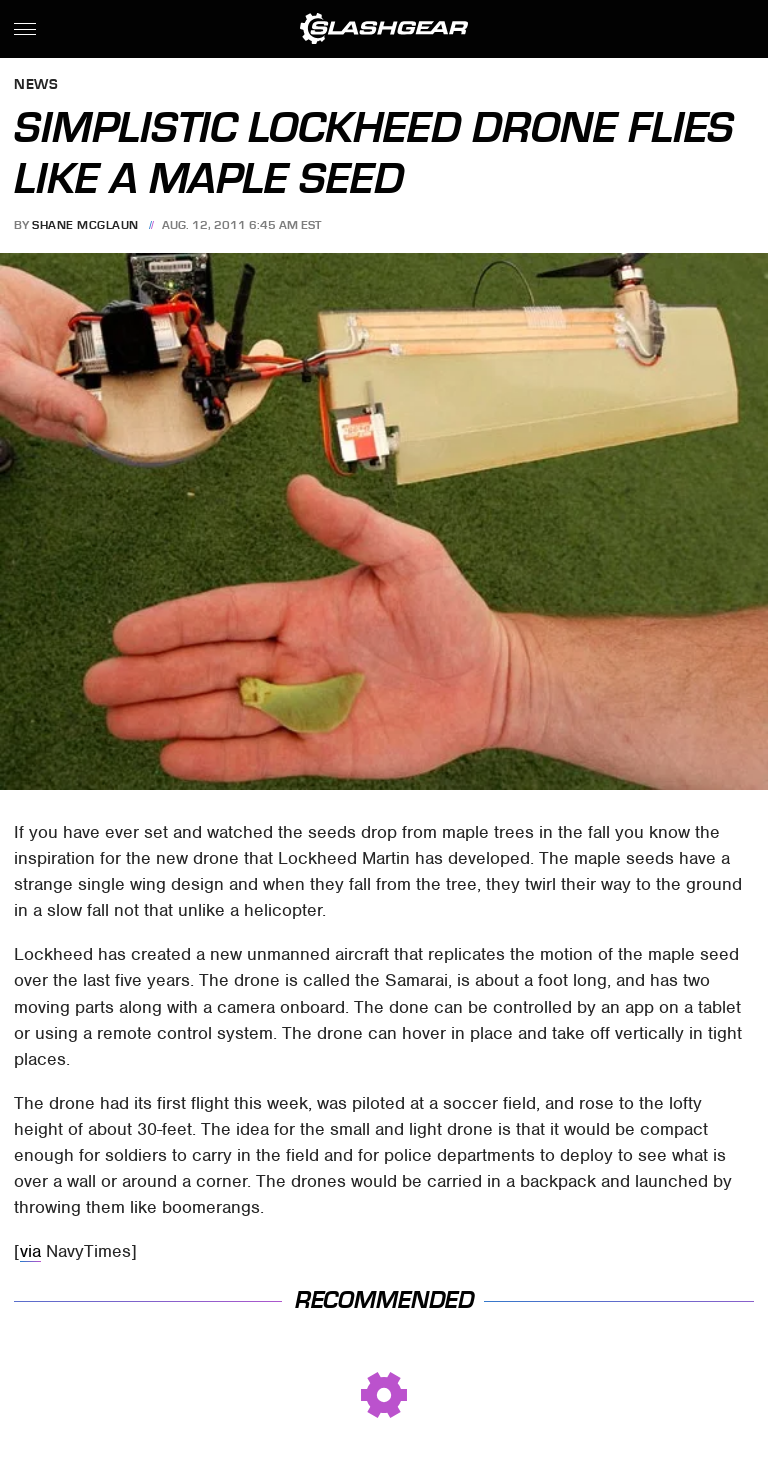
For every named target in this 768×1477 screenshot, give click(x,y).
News (36, 85)
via (30, 1251)
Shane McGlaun (85, 225)
